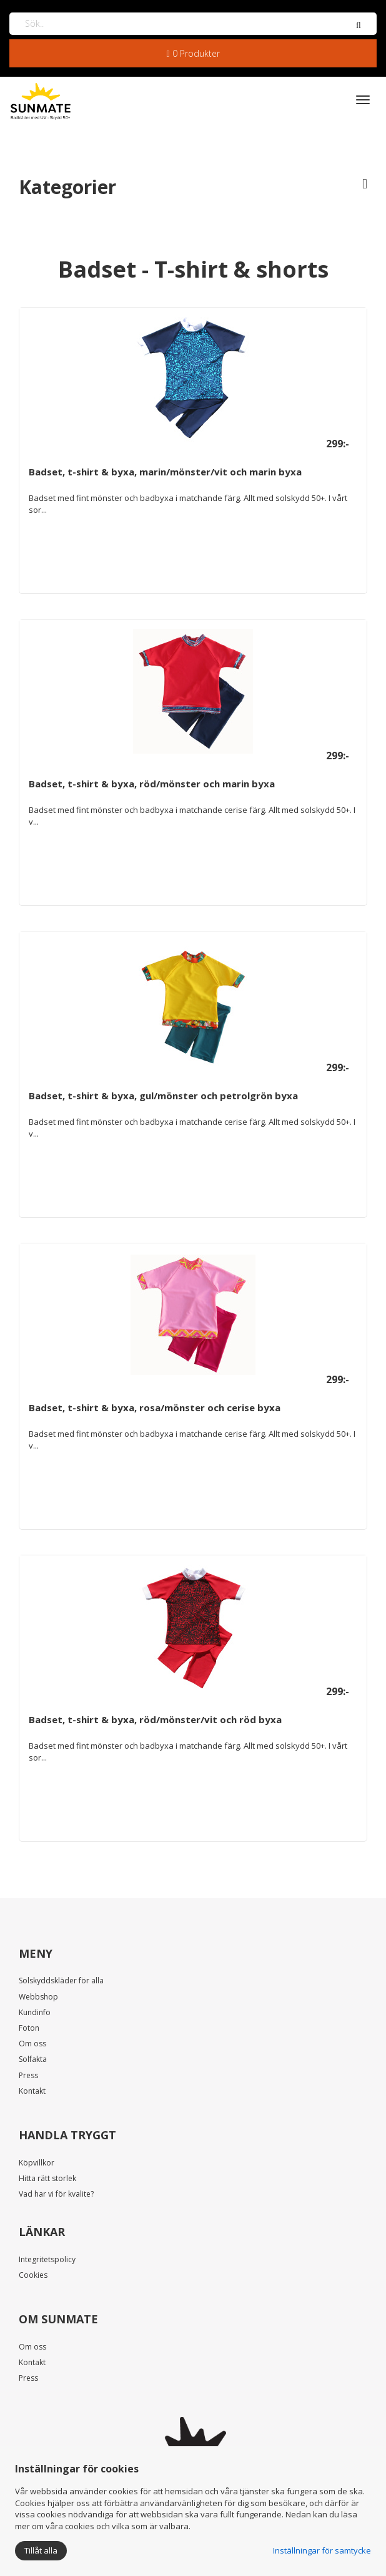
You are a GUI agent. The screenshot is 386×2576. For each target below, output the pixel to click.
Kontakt (32, 2091)
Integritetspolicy (47, 2259)
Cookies (33, 2275)
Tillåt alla (40, 2550)
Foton (29, 2028)
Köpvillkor (36, 2162)
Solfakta (33, 2059)
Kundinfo (35, 2012)
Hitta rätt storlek (47, 2178)
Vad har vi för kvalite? (56, 2194)
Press (28, 2075)
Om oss (32, 2043)
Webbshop (38, 1996)
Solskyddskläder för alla (61, 1980)
